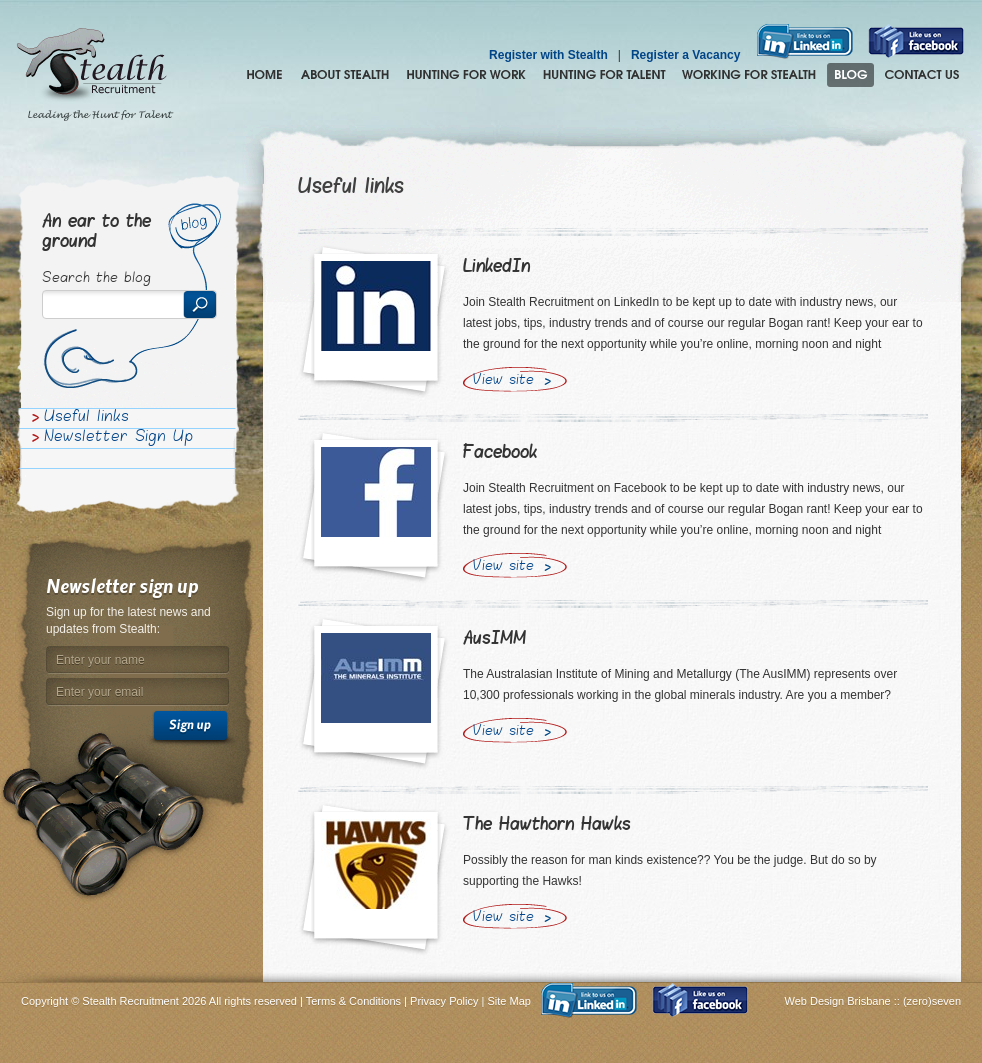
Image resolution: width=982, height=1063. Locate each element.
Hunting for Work (466, 75)
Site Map (509, 1001)
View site (503, 381)
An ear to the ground (96, 232)
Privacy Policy (444, 1001)
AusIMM (494, 639)
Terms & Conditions (353, 1001)
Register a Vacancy (685, 55)
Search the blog (96, 279)
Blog (850, 75)
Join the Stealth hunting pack (749, 75)
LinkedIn (496, 267)
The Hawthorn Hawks (547, 825)
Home (264, 75)
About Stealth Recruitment (345, 75)
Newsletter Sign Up (118, 438)
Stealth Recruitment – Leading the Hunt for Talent (95, 75)
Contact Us (922, 75)
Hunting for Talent (604, 75)
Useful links (86, 418)
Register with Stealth (548, 55)
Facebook (500, 453)
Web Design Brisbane (839, 1001)
